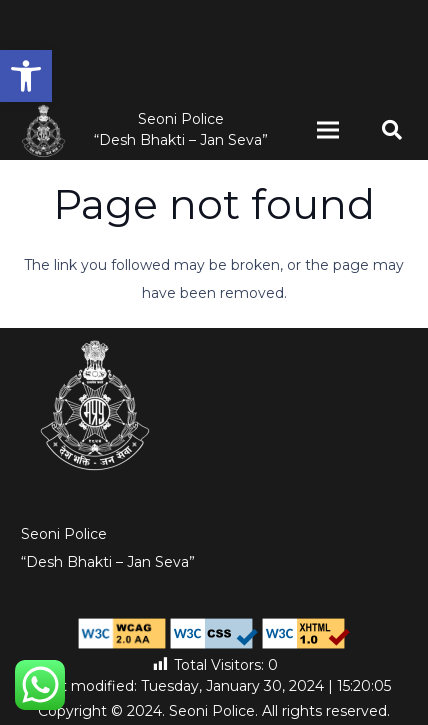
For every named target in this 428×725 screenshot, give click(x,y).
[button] (26, 76)
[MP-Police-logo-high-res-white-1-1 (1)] (44, 130)
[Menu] (328, 130)
